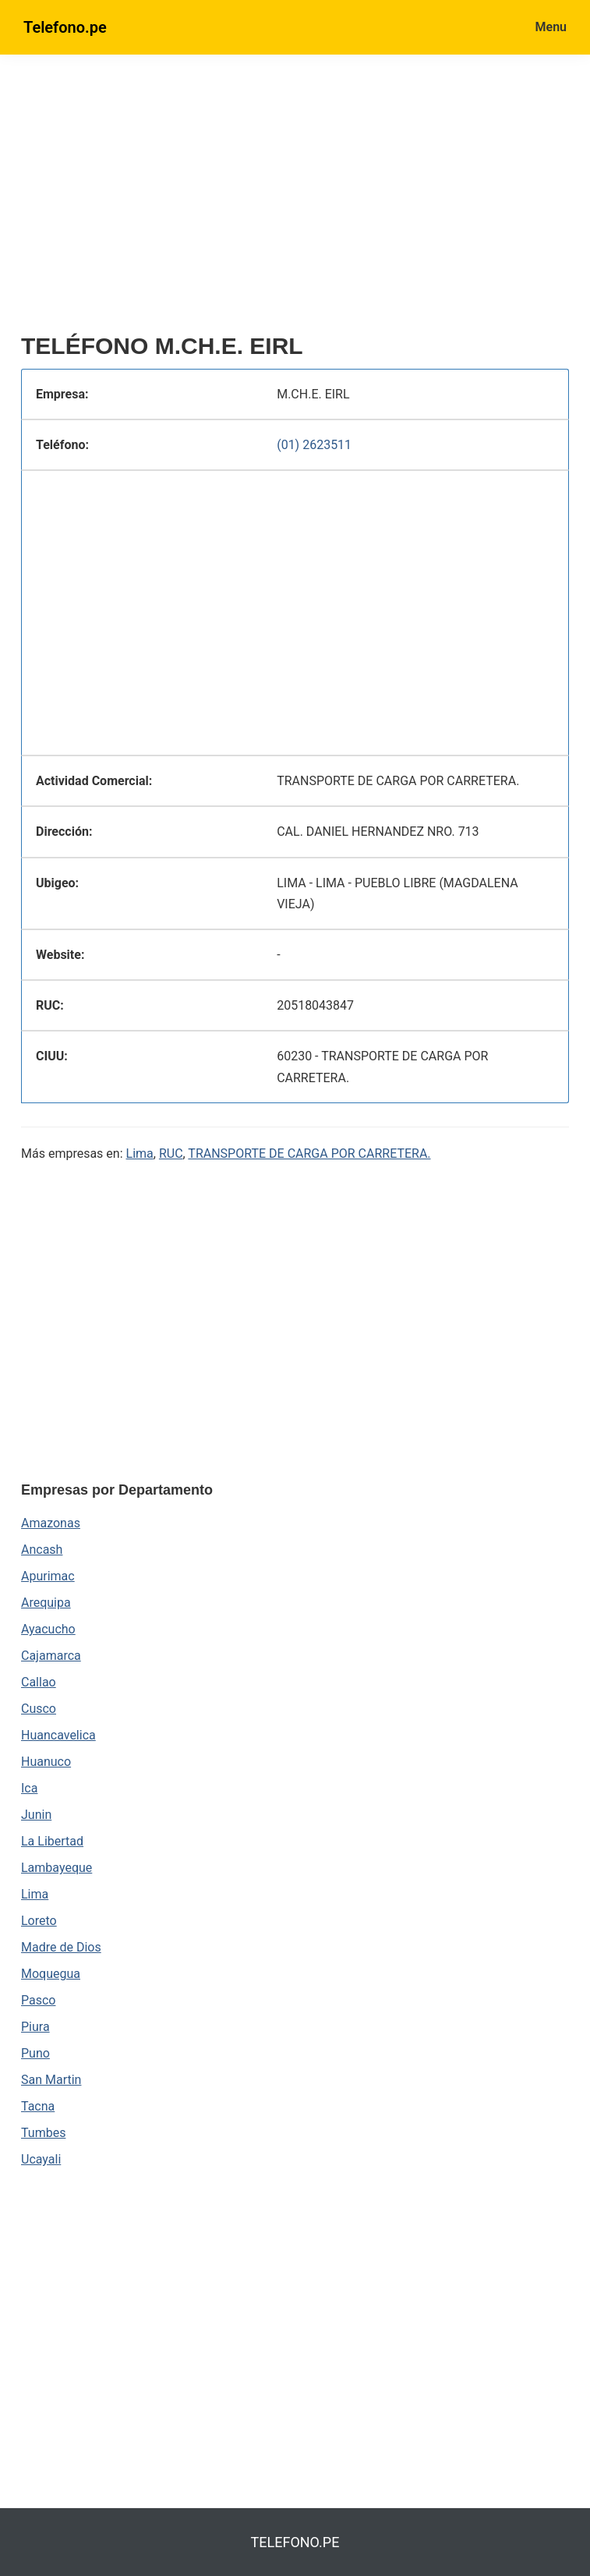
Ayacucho (48, 1629)
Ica (29, 1788)
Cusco (38, 1708)
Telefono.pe (65, 27)
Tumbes (43, 2132)
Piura (35, 2026)
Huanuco (46, 1761)
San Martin (51, 2079)
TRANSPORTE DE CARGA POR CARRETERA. (309, 1153)
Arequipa (46, 1602)
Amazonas (50, 1523)
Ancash (41, 1549)
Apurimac (48, 1576)
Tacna (38, 2106)
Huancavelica (58, 1735)
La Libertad (52, 1841)
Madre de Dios (61, 1947)
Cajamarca (51, 1655)
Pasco (38, 2000)
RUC (171, 1153)
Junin (36, 1814)
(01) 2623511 (314, 444)
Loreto (39, 1920)
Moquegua (50, 1973)
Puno (35, 2053)
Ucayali (41, 2159)
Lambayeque (56, 1867)
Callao (38, 1682)
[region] (295, 200)
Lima (140, 1153)
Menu (551, 26)
